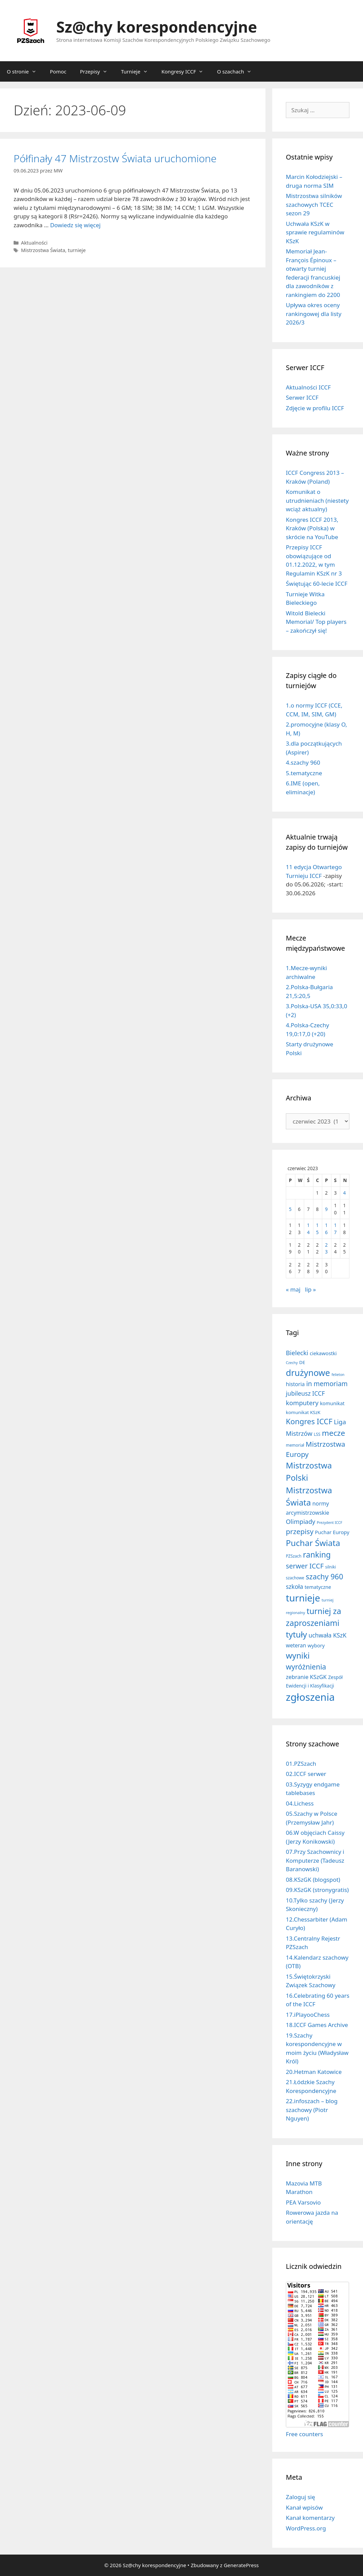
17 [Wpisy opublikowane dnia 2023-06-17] (335, 1228)
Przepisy (97, 71)
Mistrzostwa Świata (43, 250)
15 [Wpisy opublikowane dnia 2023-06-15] (317, 1228)
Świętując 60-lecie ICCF (316, 583)
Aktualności (34, 242)
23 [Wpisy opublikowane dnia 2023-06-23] (326, 1248)
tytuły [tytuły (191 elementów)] (296, 1634)
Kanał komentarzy (310, 2518)
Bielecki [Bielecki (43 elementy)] (297, 1352)
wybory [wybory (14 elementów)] (316, 1645)
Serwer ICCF (302, 397)
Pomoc (58, 71)
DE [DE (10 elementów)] (302, 1362)
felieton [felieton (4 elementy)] (337, 1374)
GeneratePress (241, 2565)
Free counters (304, 2434)
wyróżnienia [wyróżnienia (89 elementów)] (306, 1667)
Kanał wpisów (304, 2507)
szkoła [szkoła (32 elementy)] (294, 1586)
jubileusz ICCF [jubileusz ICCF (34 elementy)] (305, 1393)
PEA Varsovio (303, 2202)
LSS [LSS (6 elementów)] (317, 1434)
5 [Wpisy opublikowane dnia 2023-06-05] (290, 1209)
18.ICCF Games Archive (317, 2025)
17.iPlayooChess (308, 2014)
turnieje (77, 250)
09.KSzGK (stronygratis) (317, 1890)
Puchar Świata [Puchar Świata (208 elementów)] (313, 1542)
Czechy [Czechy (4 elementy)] (292, 1362)
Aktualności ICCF (308, 387)
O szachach (237, 71)
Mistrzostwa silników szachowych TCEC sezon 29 (314, 204)
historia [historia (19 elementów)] (295, 1384)
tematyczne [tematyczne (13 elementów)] (318, 1587)
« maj (293, 1289)
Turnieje (138, 71)
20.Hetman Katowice (314, 2072)
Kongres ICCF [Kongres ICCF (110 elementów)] (309, 1421)
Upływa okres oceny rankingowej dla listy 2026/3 (313, 313)
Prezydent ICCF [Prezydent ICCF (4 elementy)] (329, 1522)
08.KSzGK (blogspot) (313, 1879)
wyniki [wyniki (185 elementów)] (298, 1655)
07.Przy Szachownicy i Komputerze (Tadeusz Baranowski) (315, 1860)
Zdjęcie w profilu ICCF (315, 408)
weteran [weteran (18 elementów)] (296, 1645)
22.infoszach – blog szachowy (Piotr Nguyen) (312, 2109)
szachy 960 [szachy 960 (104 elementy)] (324, 1576)
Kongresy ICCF (185, 71)
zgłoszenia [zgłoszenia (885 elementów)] (310, 1697)
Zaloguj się (300, 2497)
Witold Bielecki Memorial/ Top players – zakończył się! (316, 621)
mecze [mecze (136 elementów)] (333, 1433)
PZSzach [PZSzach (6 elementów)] (293, 1556)
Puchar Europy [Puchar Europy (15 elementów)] (332, 1532)
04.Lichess (300, 1803)
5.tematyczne (304, 773)
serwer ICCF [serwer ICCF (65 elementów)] (305, 1565)
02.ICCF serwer (306, 1774)
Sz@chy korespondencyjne (156, 26)
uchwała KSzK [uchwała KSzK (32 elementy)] (328, 1635)
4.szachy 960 (303, 762)
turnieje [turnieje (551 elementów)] (303, 1598)
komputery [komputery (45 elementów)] (302, 1402)
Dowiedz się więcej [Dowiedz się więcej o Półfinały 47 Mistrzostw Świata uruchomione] (75, 225)
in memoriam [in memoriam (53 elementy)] (327, 1383)
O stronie (25, 71)
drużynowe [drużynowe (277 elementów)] (308, 1372)
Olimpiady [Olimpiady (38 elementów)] (300, 1521)
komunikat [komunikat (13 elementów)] (332, 1403)
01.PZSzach (301, 1763)
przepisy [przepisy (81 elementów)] (299, 1531)
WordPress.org (306, 2528)
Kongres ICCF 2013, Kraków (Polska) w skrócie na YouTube (312, 528)
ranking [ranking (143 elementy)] (317, 1554)
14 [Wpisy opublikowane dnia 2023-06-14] (308, 1228)
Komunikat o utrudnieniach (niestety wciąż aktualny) (317, 500)
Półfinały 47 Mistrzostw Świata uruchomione (115, 158)
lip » (310, 1289)
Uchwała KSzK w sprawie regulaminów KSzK (315, 232)
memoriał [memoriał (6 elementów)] (295, 1445)
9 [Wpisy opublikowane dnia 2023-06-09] (326, 1209)
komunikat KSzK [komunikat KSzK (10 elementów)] (303, 1412)
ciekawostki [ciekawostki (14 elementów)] (323, 1353)
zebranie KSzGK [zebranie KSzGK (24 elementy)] (306, 1677)
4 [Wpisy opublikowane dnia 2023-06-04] (344, 1193)
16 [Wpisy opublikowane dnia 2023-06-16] (326, 1228)
